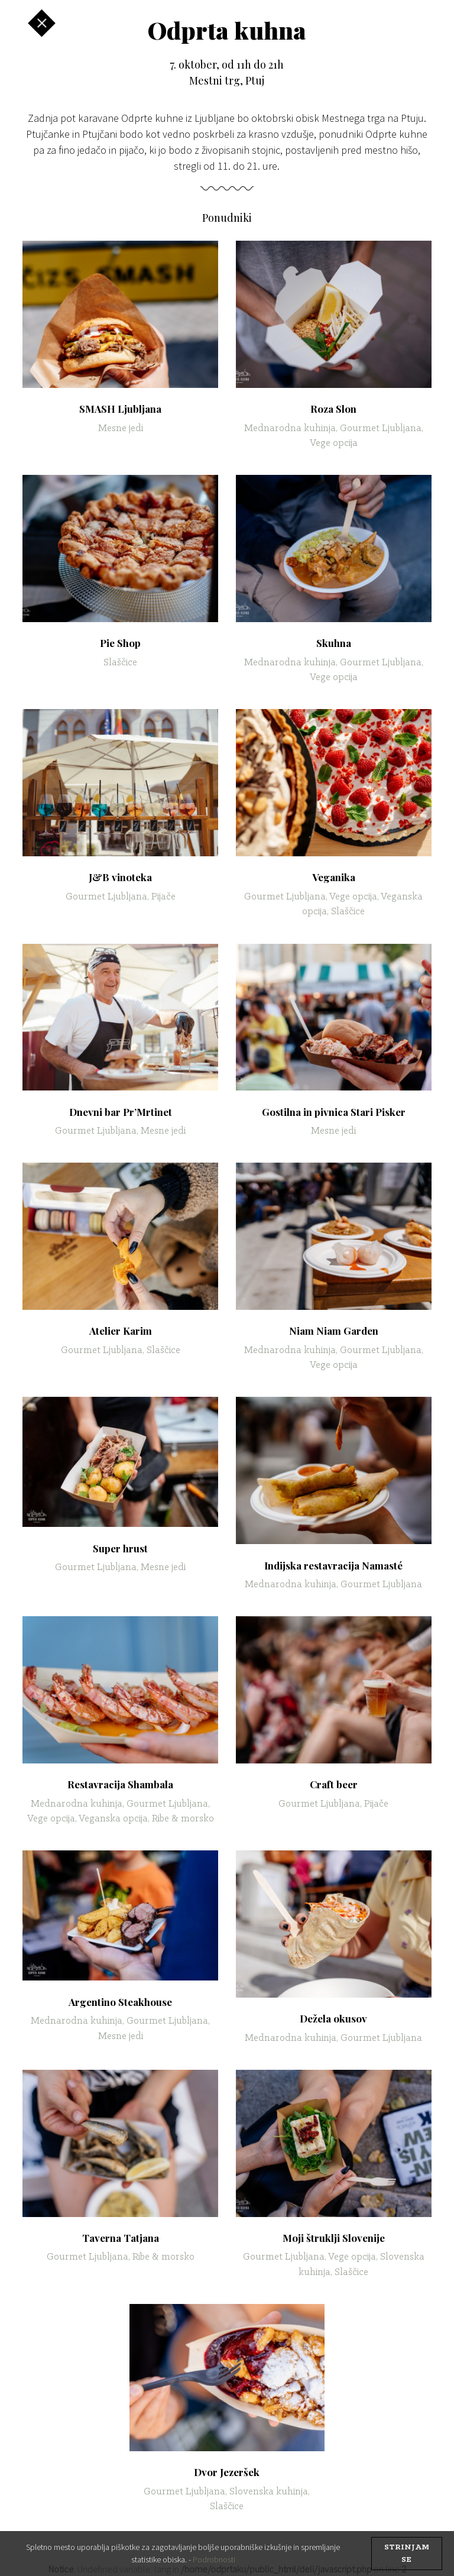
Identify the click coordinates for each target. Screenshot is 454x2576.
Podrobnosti (214, 2559)
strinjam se (406, 2553)
